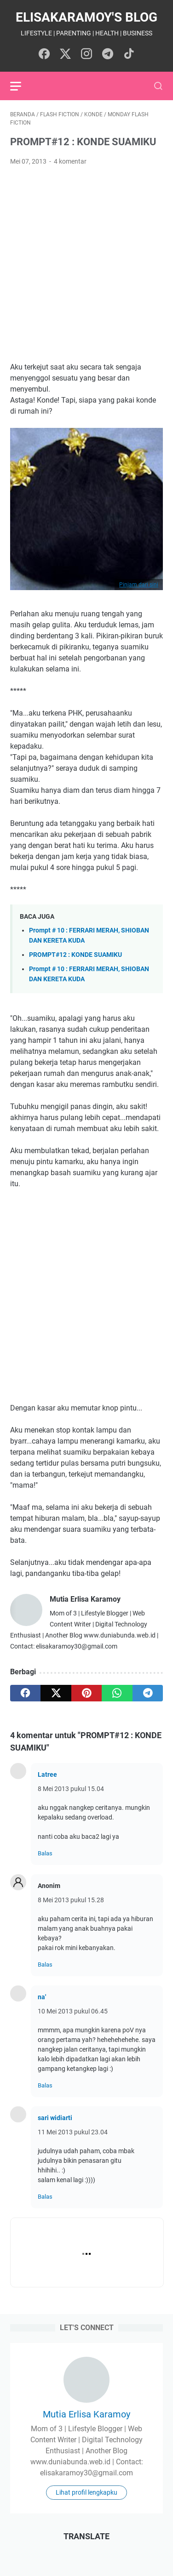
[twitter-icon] (65, 54)
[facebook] (25, 1693)
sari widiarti (55, 2117)
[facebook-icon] (44, 54)
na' (42, 1997)
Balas (45, 1853)
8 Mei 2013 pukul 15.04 (71, 1788)
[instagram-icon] (86, 54)
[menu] (21, 86)
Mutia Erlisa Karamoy (86, 2414)
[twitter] (55, 1693)
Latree (47, 1774)
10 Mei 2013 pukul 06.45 (73, 2011)
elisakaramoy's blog (86, 17)
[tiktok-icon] (128, 54)
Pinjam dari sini (138, 584)
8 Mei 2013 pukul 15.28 (71, 1900)
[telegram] (148, 1693)
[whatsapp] (117, 1693)
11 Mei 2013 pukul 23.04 (73, 2132)
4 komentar (70, 161)
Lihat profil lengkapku (86, 2492)
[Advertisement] (86, 264)
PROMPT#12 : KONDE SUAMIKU (75, 955)
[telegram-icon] (107, 54)
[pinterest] (86, 1693)
